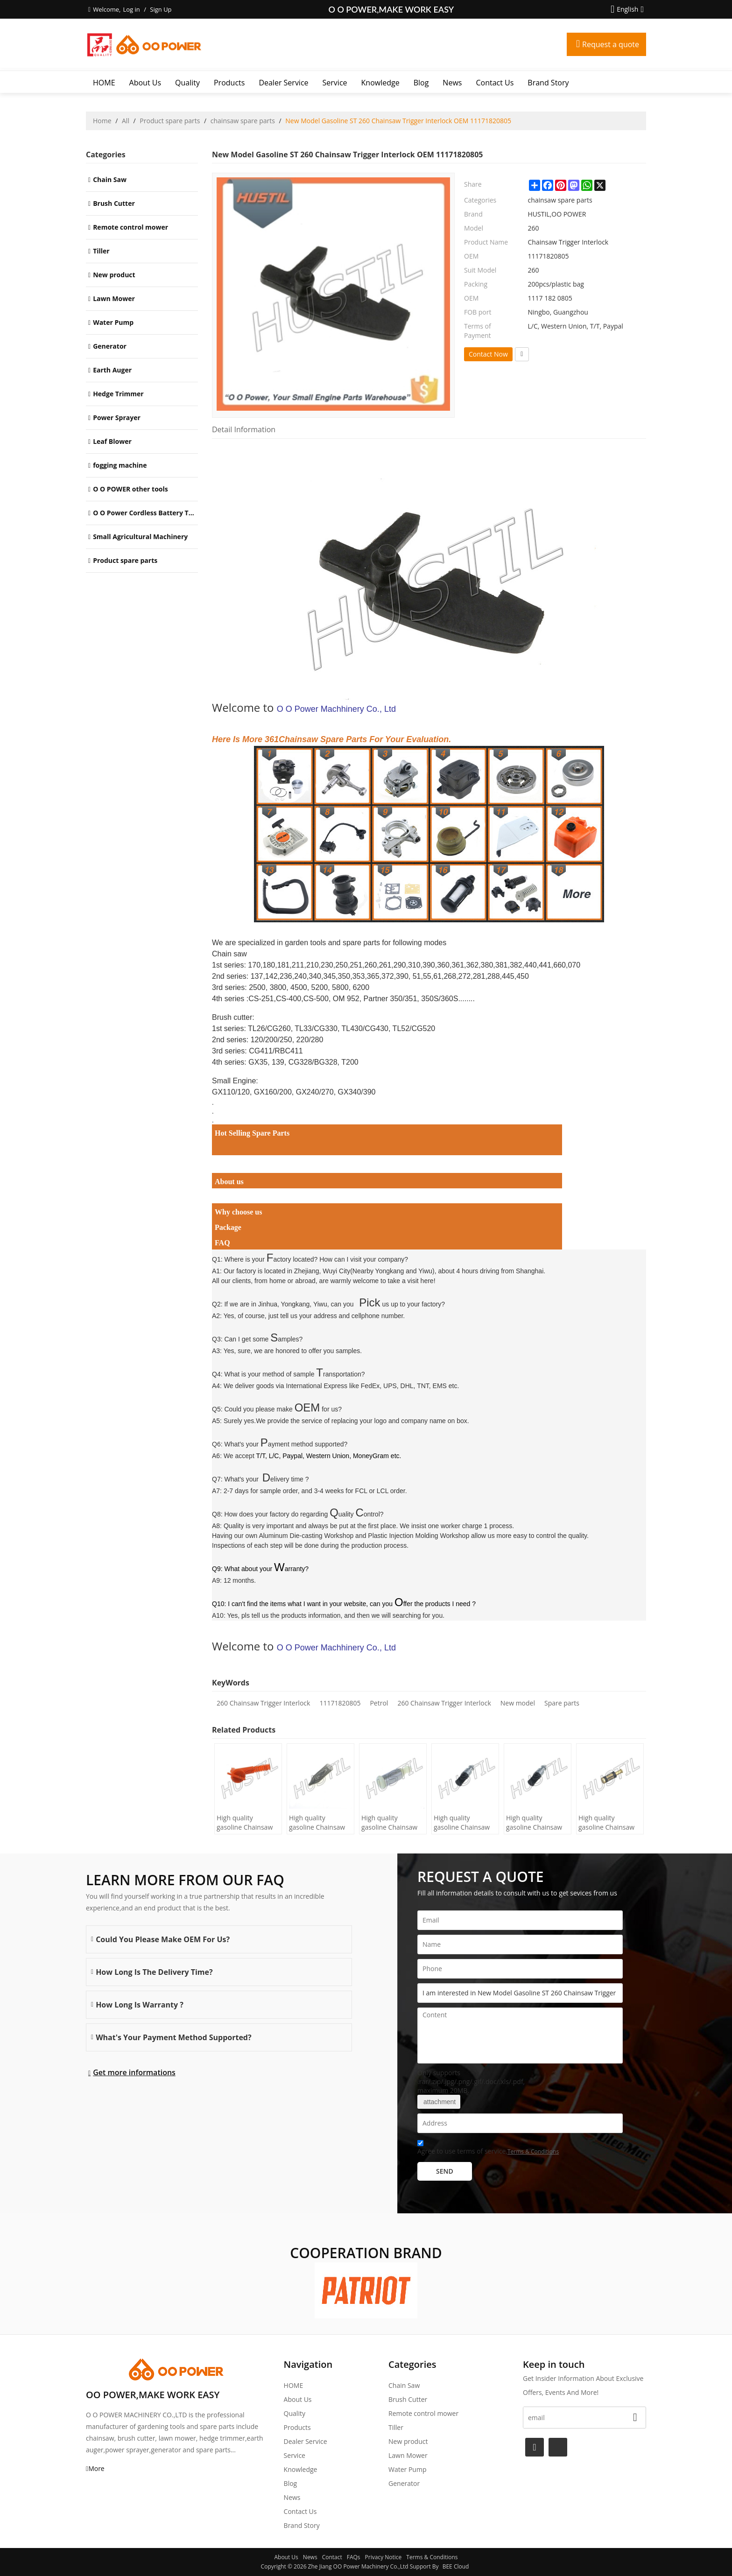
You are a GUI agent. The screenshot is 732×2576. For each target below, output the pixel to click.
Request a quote (610, 44)
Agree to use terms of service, (488, 2148)
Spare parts (561, 1703)
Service (335, 82)
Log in (131, 9)
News (452, 82)
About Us (145, 82)
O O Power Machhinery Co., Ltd (336, 709)
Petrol (379, 1703)
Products (229, 82)
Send (444, 2171)
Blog (421, 82)
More (96, 2468)
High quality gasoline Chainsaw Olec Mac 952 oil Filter (389, 1822)
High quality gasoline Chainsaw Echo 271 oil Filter (606, 1822)
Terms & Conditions (533, 2151)
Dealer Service (283, 82)
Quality (187, 82)
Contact (332, 2557)
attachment (439, 2102)
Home (102, 120)
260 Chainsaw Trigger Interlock (263, 1703)
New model (517, 1703)
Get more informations (134, 2072)
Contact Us (495, 82)
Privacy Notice (383, 2557)
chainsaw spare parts (243, 120)
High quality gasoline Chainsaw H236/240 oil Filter (317, 1822)
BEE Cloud (456, 2566)
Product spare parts (170, 120)
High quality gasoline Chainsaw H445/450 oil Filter (245, 1822)
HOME (104, 82)
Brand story (548, 82)
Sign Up (160, 9)
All (125, 120)
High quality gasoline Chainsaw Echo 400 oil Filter (534, 1822)
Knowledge (380, 82)
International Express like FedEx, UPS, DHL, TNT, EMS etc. (372, 1386)
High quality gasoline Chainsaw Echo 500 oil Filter (462, 1822)
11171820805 (339, 1703)
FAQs (353, 2557)
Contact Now (488, 354)
